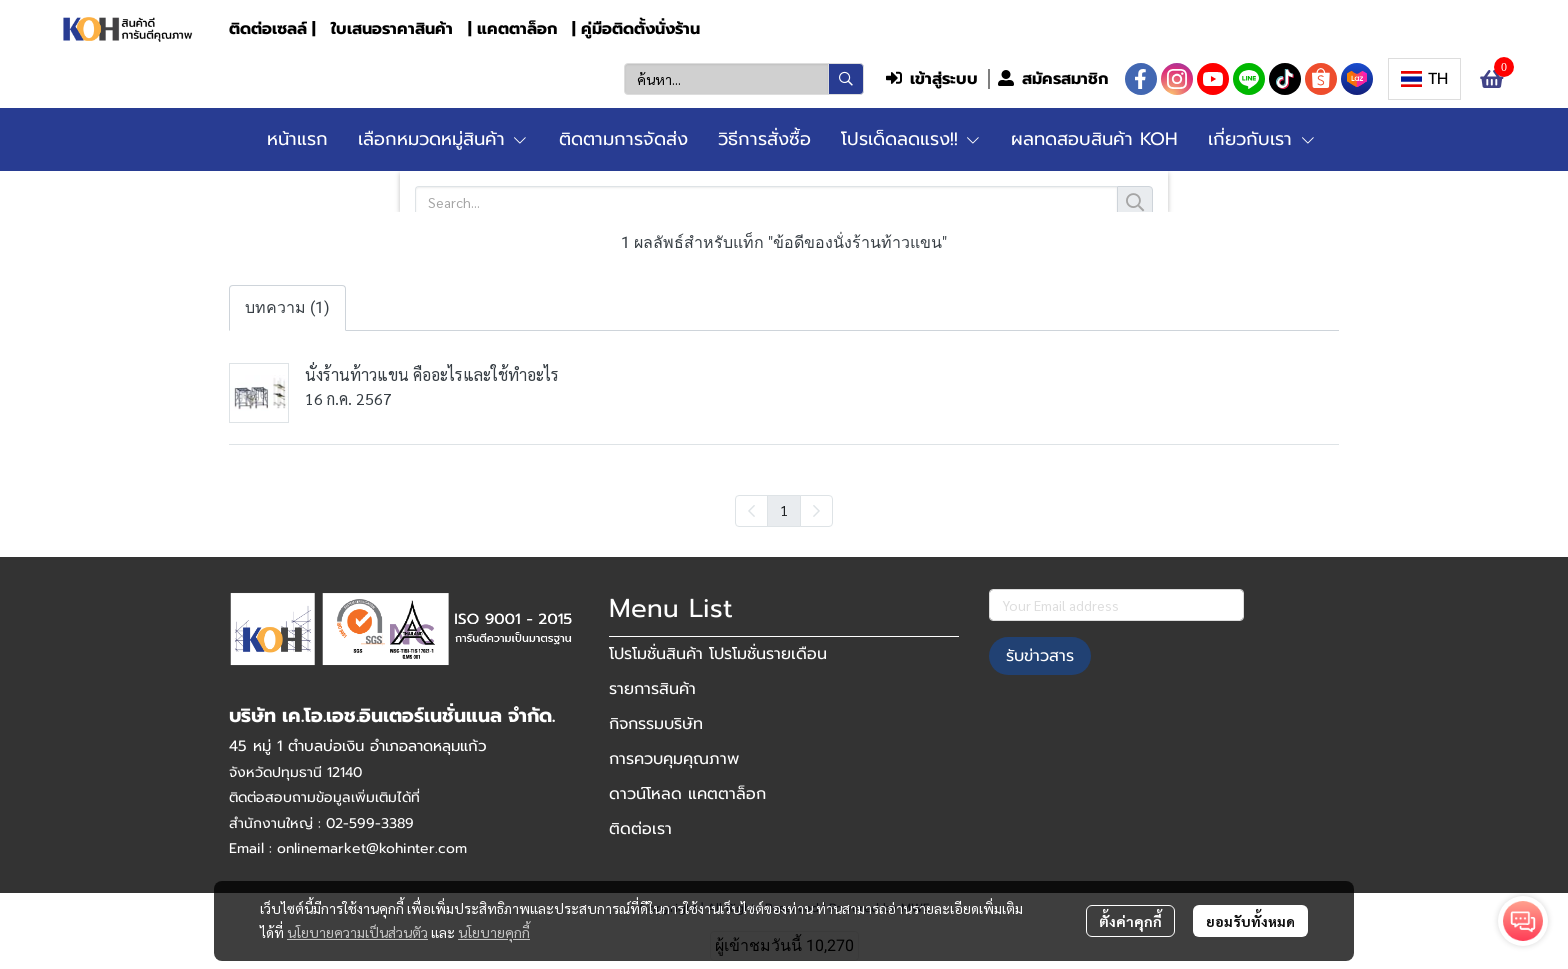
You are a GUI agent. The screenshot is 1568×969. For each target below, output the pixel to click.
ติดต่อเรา (640, 829)
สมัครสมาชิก (1053, 79)
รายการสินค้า (652, 689)
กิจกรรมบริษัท (656, 724)
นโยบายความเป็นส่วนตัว (357, 932)
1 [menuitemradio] (784, 510)
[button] (744, 79)
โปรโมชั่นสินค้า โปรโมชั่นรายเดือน (718, 654)
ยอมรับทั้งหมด (1250, 921)
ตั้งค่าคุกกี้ (1130, 921)
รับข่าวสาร (1040, 656)
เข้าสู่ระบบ (932, 79)
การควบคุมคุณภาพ (674, 759)
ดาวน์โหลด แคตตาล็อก (687, 794)
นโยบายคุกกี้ (494, 932)
